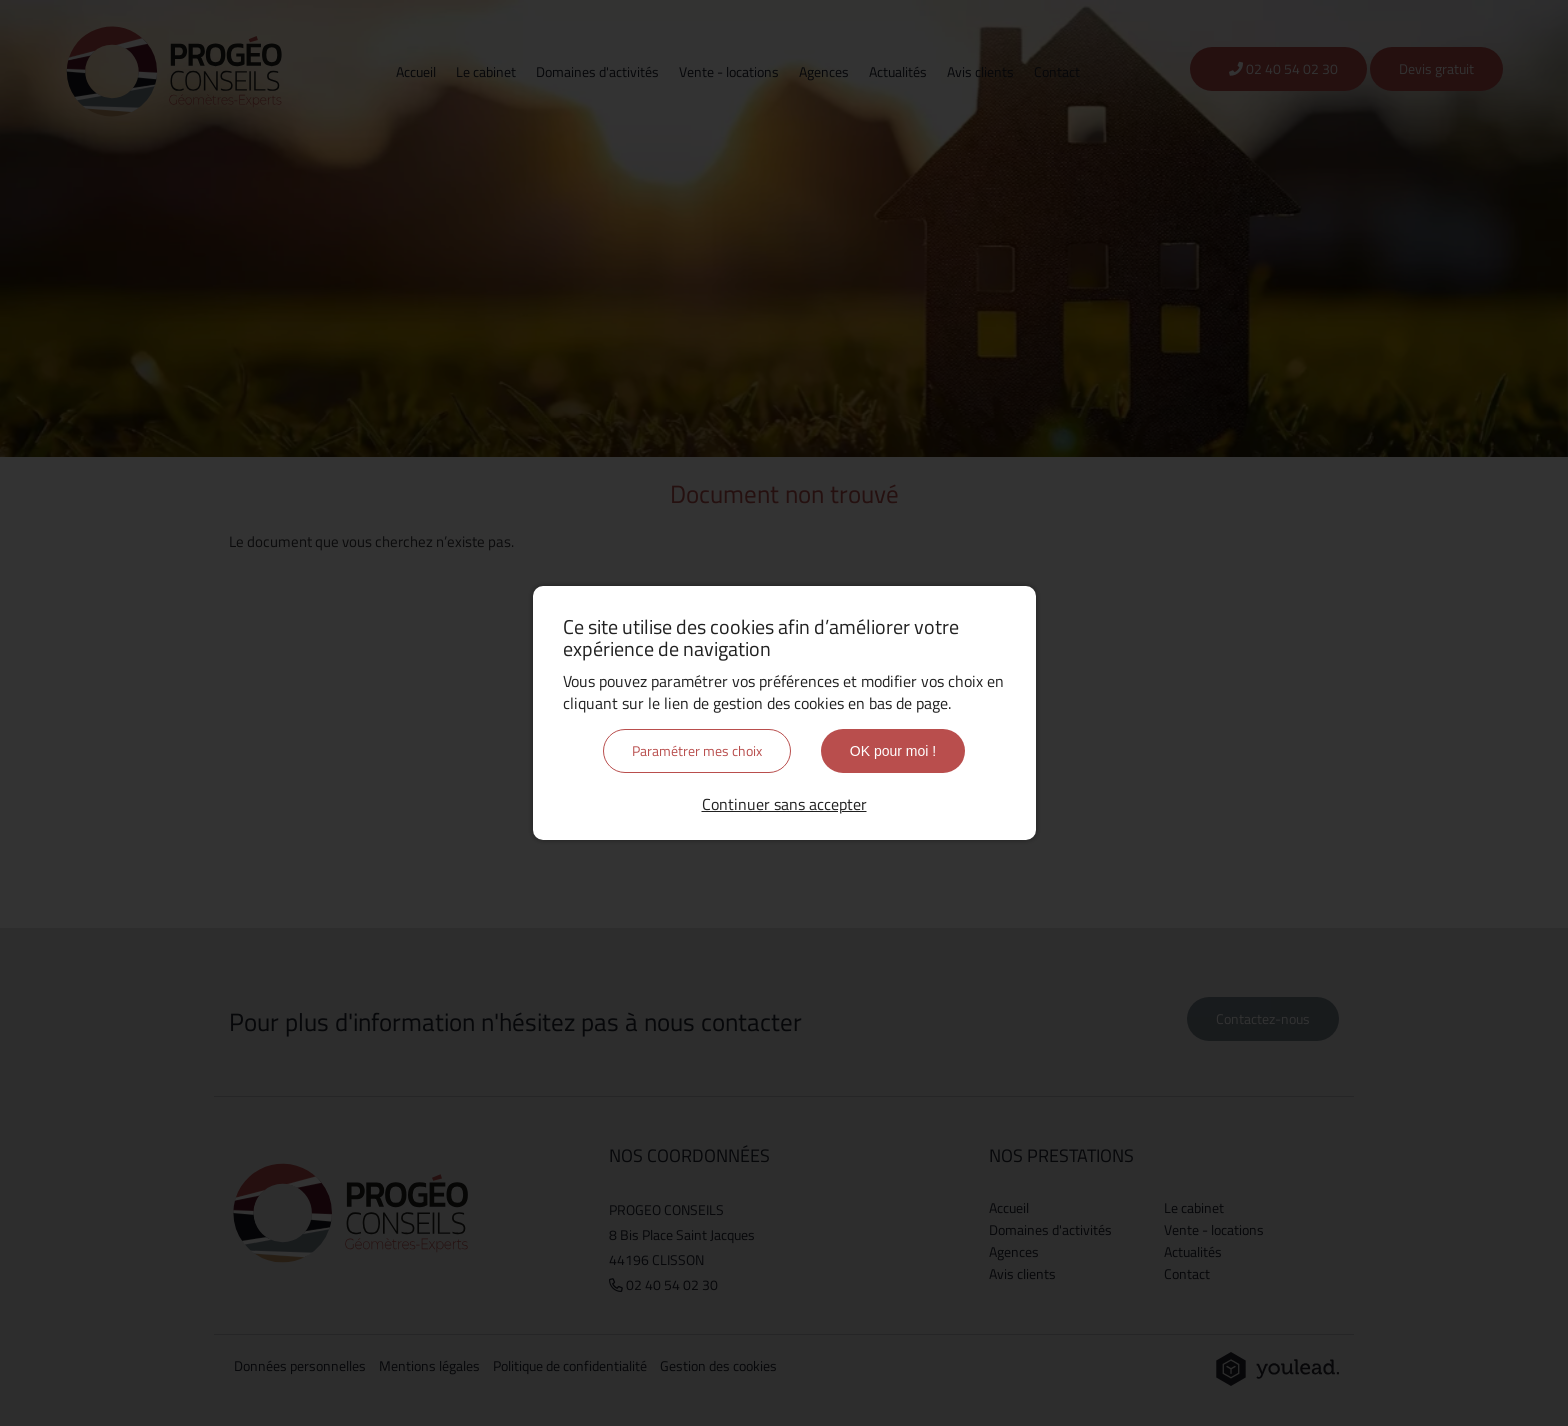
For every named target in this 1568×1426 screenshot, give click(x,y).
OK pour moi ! (893, 751)
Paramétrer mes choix (697, 750)
